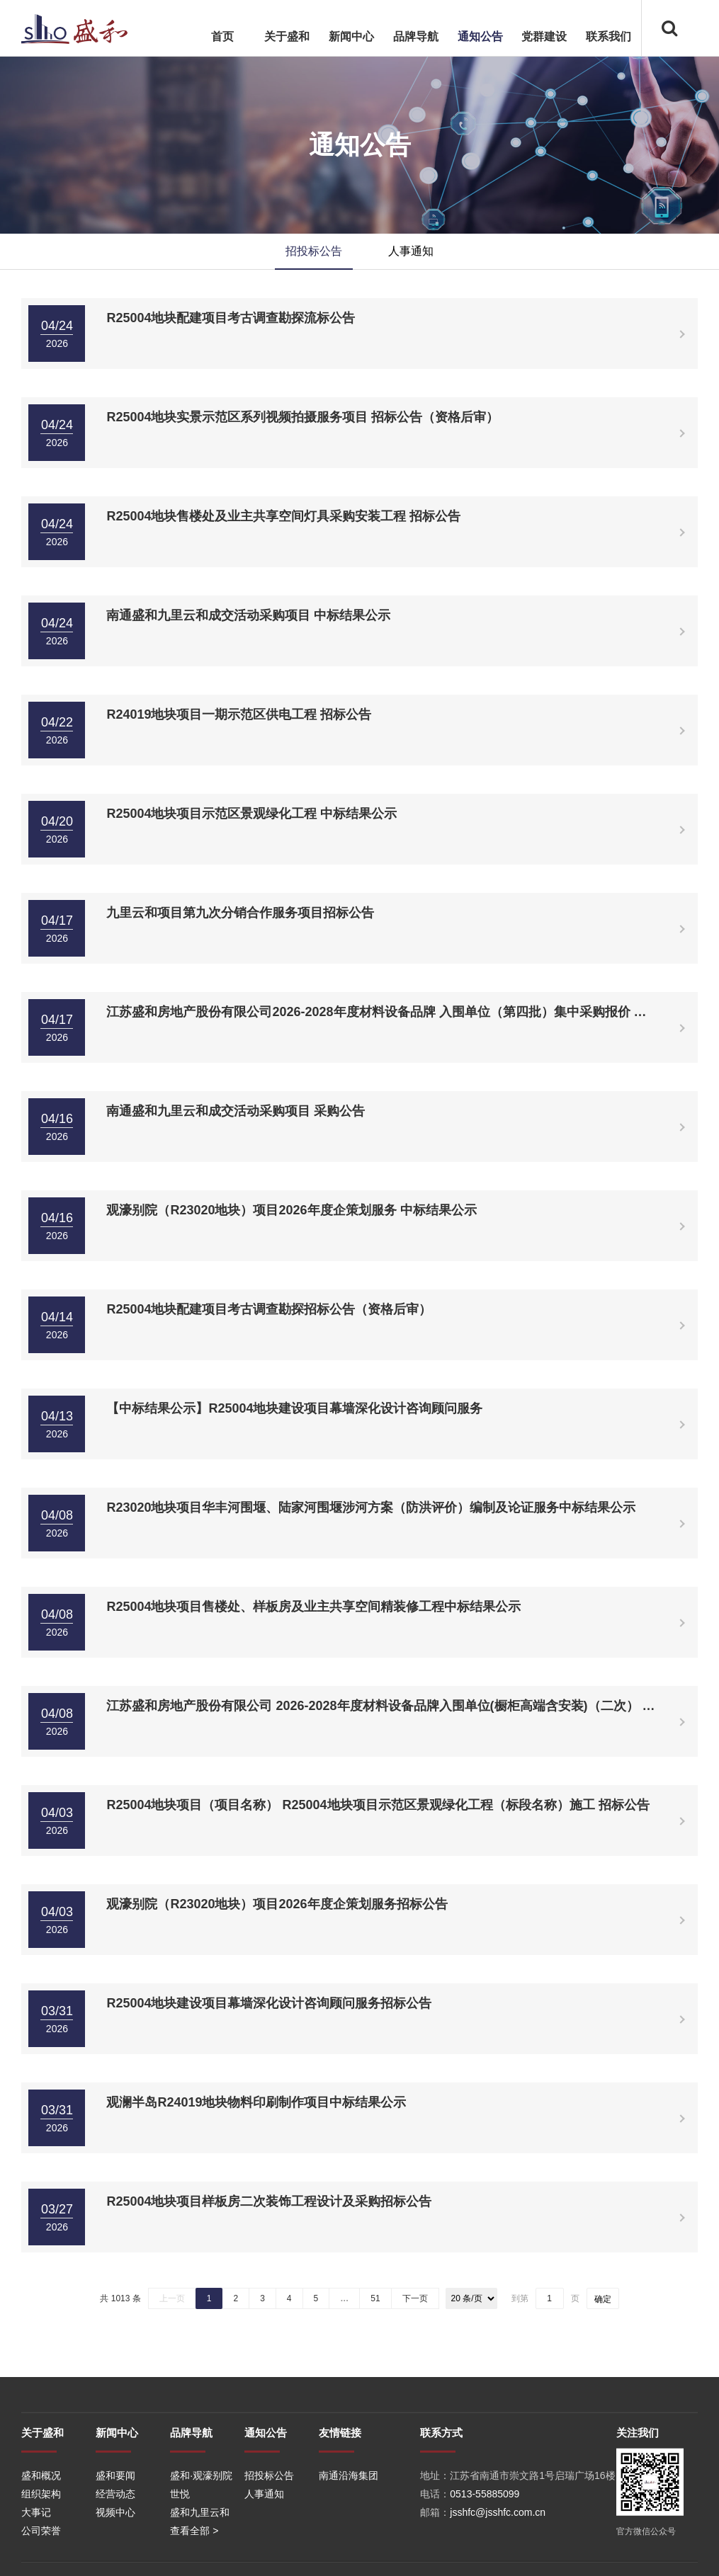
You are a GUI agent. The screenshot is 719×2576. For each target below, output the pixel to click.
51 (375, 2298)
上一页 (172, 2298)
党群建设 (544, 36)
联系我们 (608, 36)
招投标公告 (313, 251)
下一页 (415, 2298)
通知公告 (480, 36)
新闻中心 (351, 36)
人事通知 (411, 251)
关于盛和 (287, 36)
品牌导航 (415, 36)
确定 (602, 2299)
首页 (222, 36)
